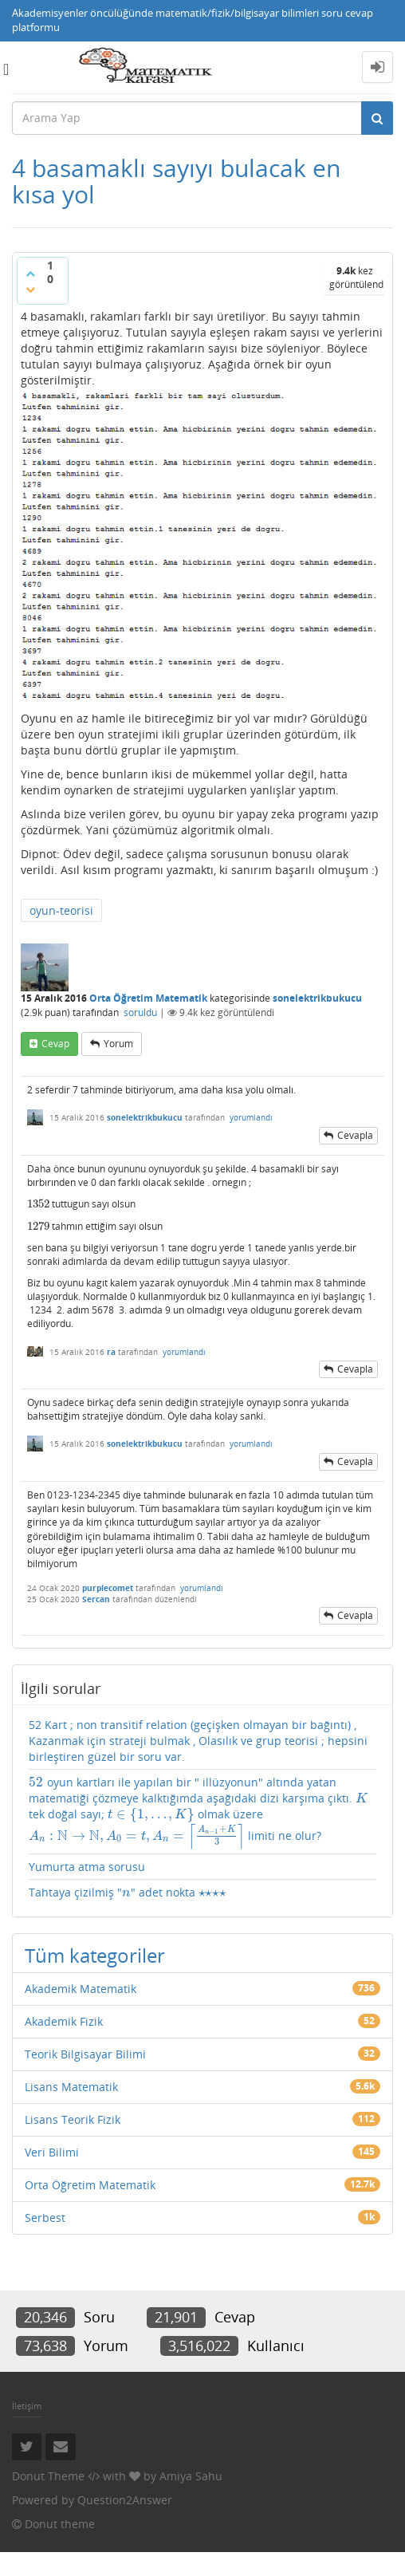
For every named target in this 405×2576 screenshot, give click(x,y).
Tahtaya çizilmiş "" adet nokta (129, 1892)
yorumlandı (251, 1117)
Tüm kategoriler (95, 1955)
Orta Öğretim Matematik (148, 998)
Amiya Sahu (190, 2475)
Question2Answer (124, 2499)
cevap (55, 1043)
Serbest (45, 2217)
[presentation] (38, 1204)
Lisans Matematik (71, 2086)
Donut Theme (48, 2475)
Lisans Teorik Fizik (72, 2119)
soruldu (140, 1012)
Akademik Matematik (80, 1988)
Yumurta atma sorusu (87, 1866)
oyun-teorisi (61, 910)
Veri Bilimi (52, 2152)
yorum (118, 1043)
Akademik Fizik (64, 2021)
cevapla (355, 1135)
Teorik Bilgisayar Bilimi (85, 2054)
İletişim (26, 2406)
